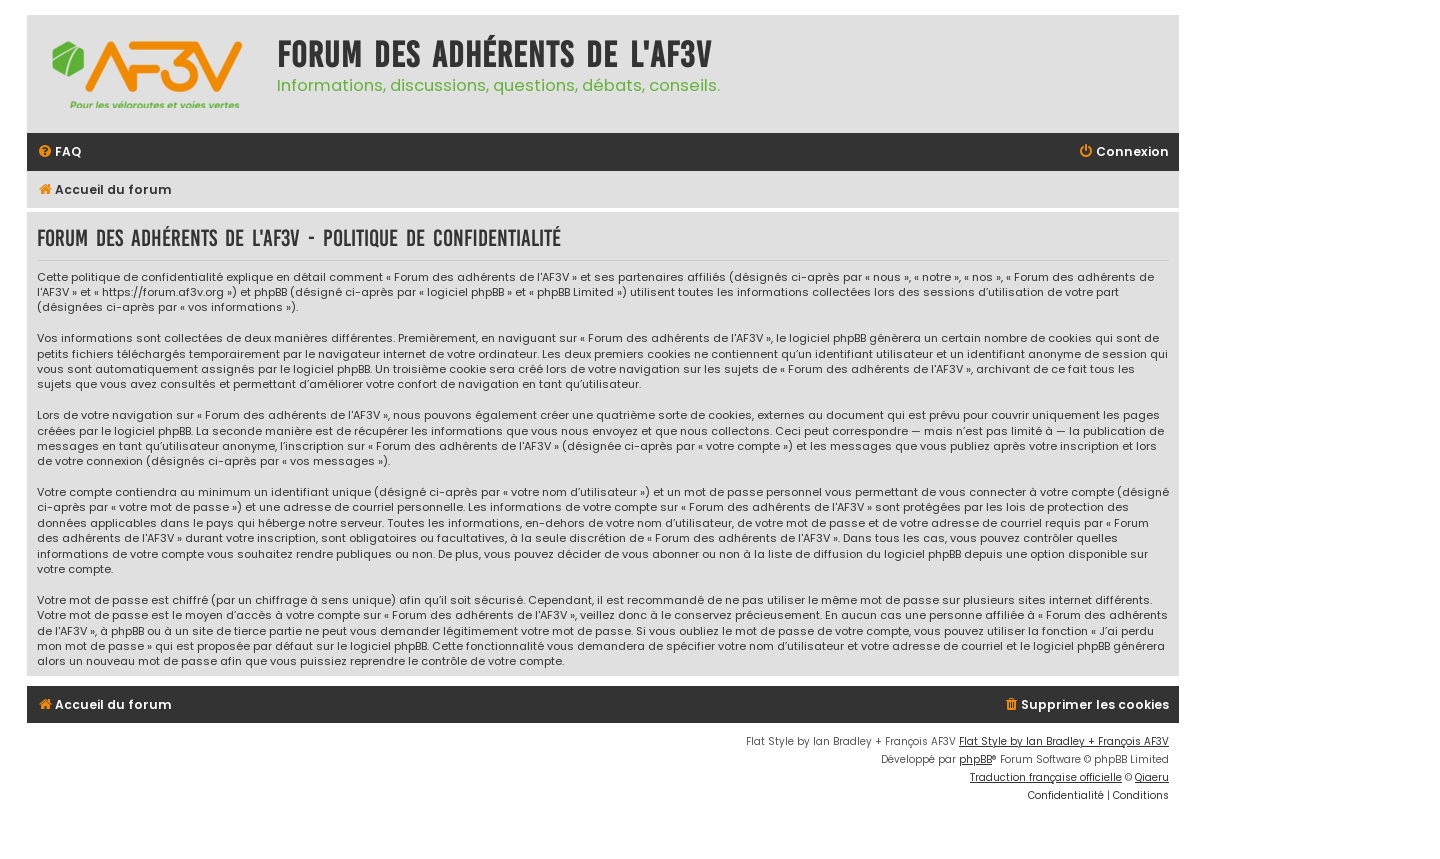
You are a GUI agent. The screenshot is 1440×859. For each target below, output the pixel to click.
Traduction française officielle (1046, 777)
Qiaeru (1152, 777)
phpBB (975, 759)
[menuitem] (59, 152)
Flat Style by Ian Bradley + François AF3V (1064, 741)
